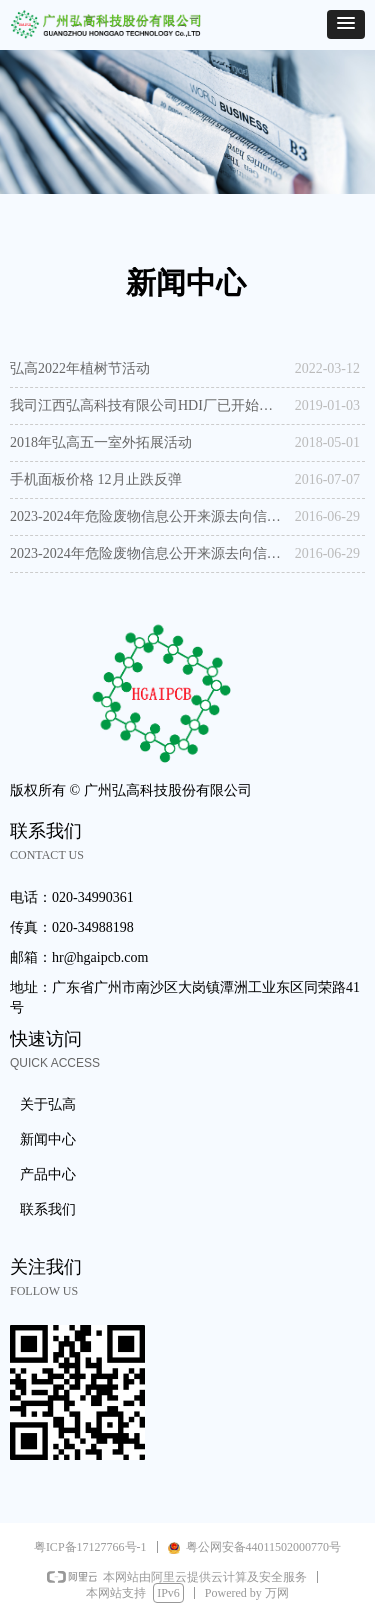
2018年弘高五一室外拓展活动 (101, 442)
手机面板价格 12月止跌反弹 (96, 479)
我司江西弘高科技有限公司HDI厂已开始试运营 (147, 405)
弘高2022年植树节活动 (80, 368)
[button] (346, 24)
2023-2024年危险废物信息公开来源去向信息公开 (147, 516)
